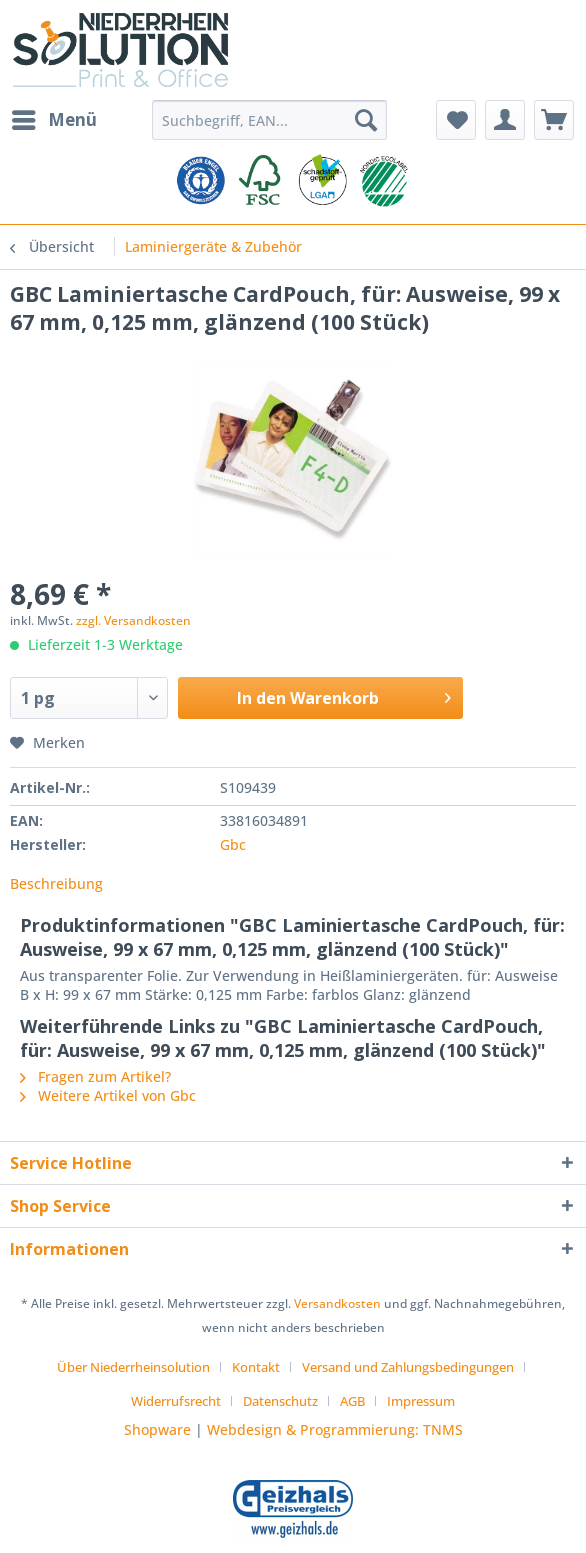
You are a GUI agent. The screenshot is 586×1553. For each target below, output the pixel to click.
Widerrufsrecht (176, 1401)
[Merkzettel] (456, 120)
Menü (54, 117)
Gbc (233, 844)
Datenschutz (280, 1401)
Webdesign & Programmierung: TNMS (335, 1429)
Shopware (157, 1429)
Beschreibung (56, 883)
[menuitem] (53, 120)
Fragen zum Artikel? (95, 1076)
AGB (352, 1401)
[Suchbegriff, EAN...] (269, 120)
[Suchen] (366, 120)
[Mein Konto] (505, 120)
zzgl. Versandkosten (133, 620)
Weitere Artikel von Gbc (108, 1095)
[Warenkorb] (554, 120)
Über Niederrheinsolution (133, 1367)
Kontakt (256, 1367)
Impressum (421, 1401)
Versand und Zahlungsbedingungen (408, 1367)
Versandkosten (337, 1303)
